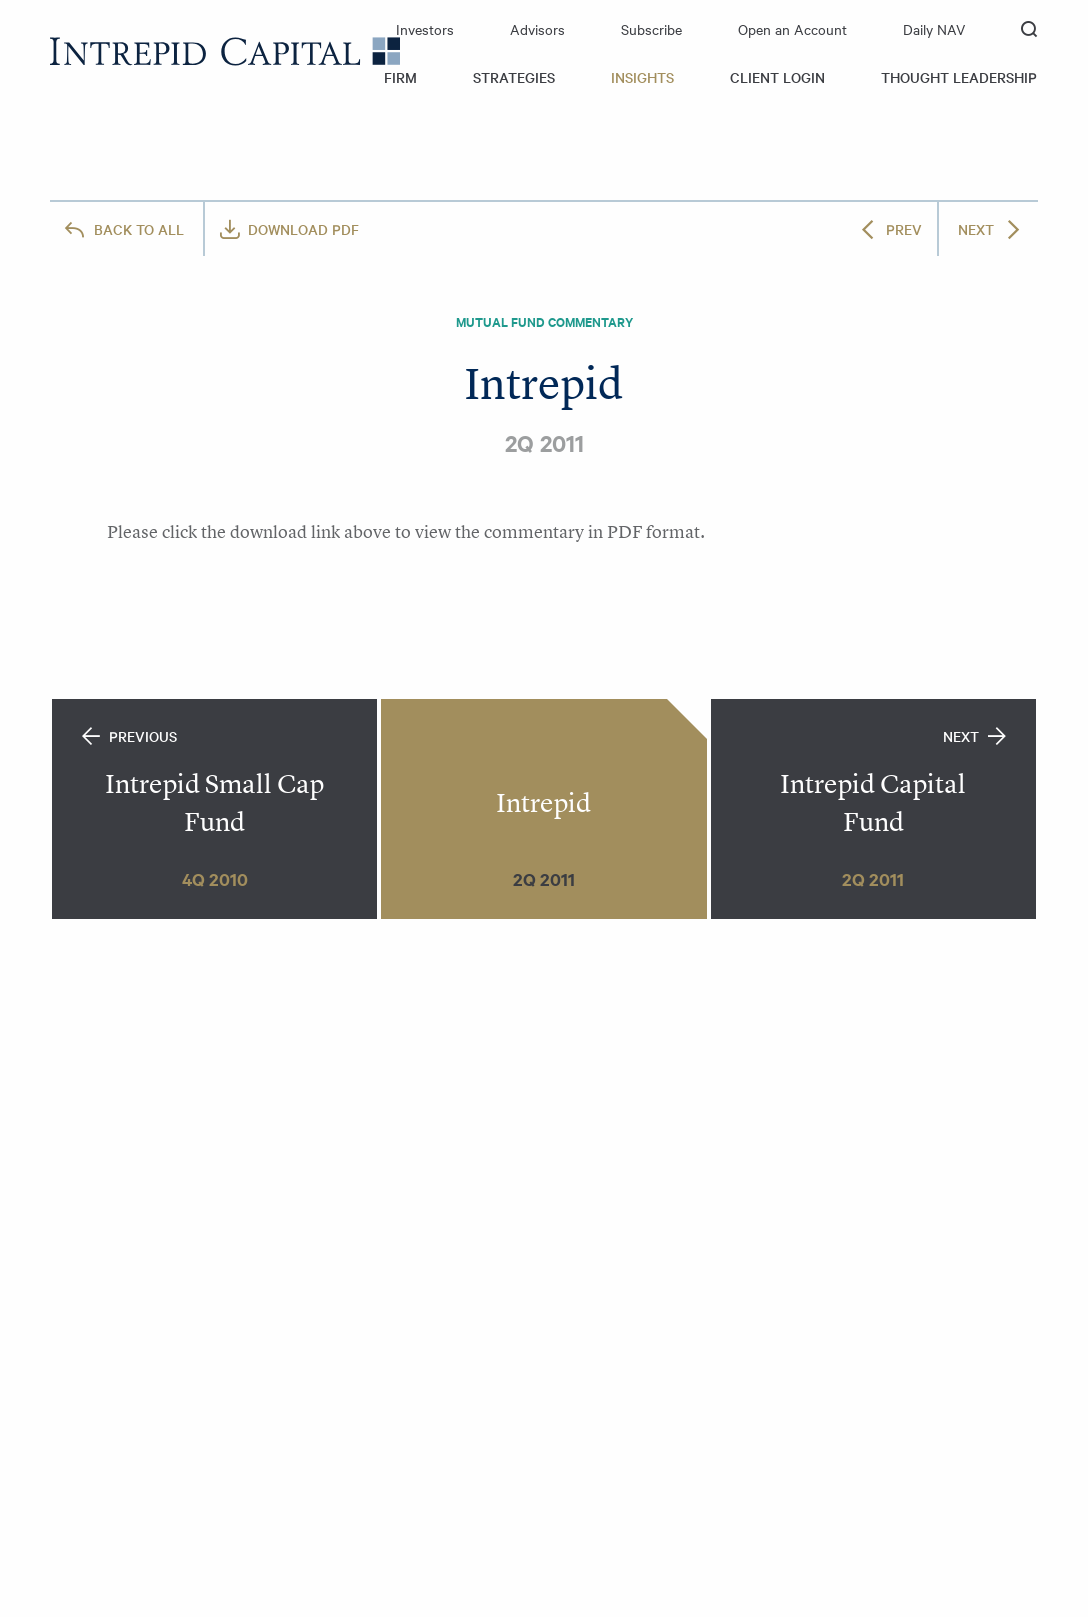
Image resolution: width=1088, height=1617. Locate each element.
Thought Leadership (959, 77)
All (139, 229)
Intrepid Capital (225, 51)
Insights (642, 77)
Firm (400, 77)
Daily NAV (934, 29)
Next (976, 229)
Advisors (537, 29)
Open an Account (792, 29)
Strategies (514, 77)
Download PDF (303, 229)
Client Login (777, 77)
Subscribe (651, 29)
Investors (425, 29)
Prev (904, 229)
